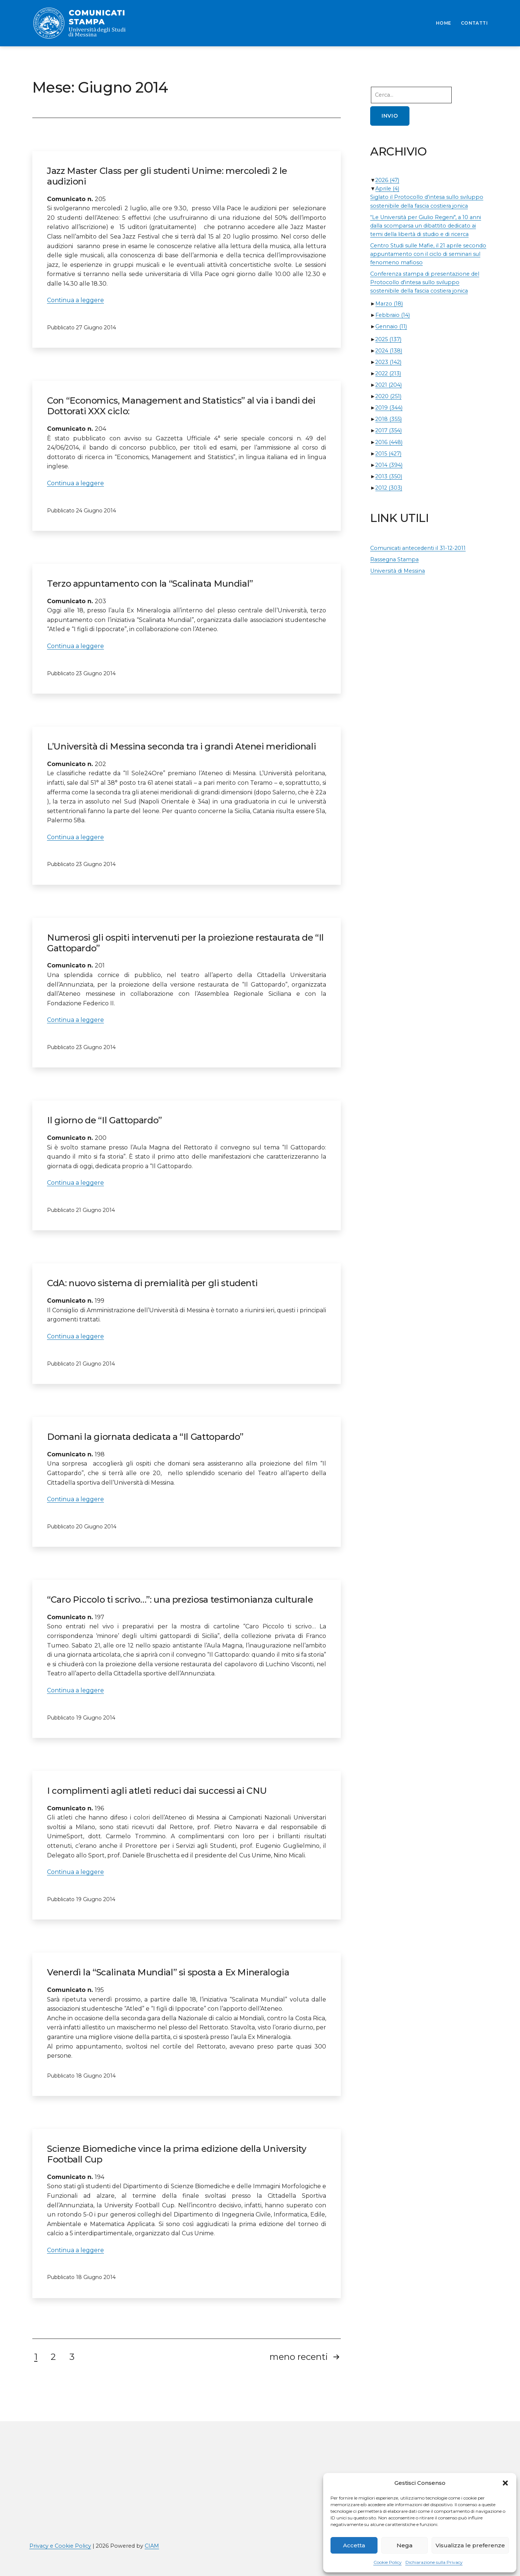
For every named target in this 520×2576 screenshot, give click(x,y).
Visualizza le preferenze (470, 2545)
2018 (388, 419)
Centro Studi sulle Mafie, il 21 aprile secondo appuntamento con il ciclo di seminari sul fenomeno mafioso (428, 254)
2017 (388, 430)
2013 (388, 476)
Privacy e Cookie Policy (60, 2546)
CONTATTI (474, 23)
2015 (388, 453)
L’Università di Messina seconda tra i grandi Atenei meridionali (181, 746)
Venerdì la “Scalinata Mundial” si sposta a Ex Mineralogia (168, 1972)
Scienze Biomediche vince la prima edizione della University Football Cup (176, 2154)
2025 (388, 339)
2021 (388, 385)
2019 (388, 407)
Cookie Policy (387, 2562)
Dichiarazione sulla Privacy (434, 2562)
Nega (404, 2545)
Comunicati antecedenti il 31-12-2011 (418, 548)
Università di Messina (397, 571)
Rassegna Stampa (394, 559)
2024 (388, 350)
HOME (443, 23)
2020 (388, 396)
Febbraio (392, 315)
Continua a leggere (75, 300)
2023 (388, 362)
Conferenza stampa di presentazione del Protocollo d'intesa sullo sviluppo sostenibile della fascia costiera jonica (424, 282)
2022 (388, 373)
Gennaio (391, 326)
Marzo (389, 303)
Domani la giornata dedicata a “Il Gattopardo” (145, 1436)
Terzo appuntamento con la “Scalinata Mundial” (150, 583)
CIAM (152, 2546)
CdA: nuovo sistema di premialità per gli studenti (152, 1283)
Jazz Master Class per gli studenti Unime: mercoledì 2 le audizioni (167, 176)
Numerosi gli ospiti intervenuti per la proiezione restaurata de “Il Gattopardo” (185, 943)
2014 (388, 465)
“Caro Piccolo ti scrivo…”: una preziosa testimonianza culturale (180, 1599)
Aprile (387, 188)
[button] (505, 2483)
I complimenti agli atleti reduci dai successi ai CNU (157, 1790)
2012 (388, 487)
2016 (388, 442)
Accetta (354, 2545)
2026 (387, 180)
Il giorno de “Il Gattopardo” (104, 1120)
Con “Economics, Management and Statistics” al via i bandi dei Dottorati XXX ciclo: (181, 405)
